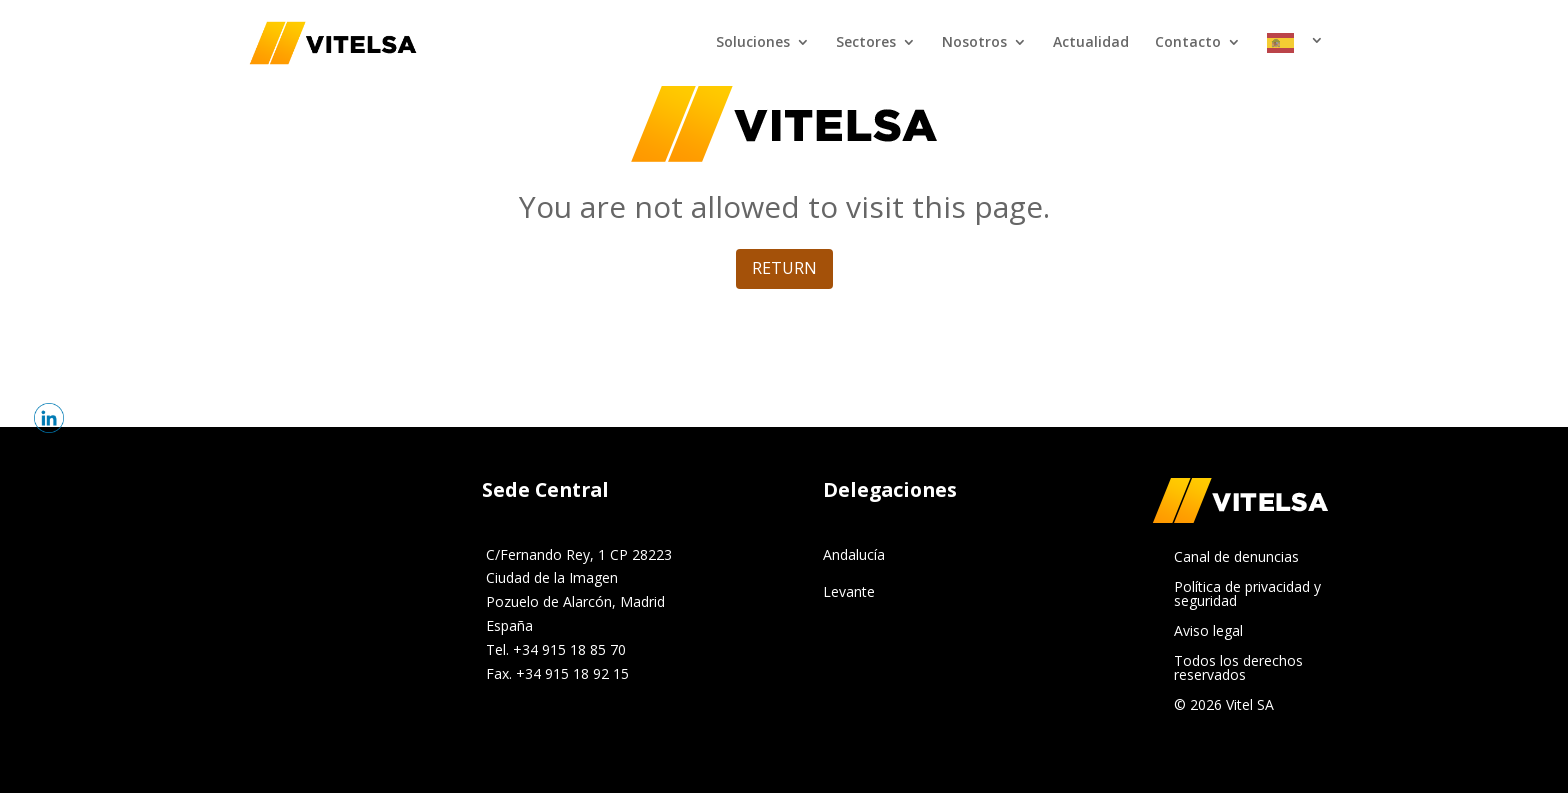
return (784, 268)
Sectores (866, 43)
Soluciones (753, 43)
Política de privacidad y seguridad (1247, 595)
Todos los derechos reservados (1238, 669)
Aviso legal (1208, 632)
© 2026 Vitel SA (1224, 706)
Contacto (1188, 43)
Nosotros (974, 43)
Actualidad (1091, 43)
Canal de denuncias (1236, 558)
